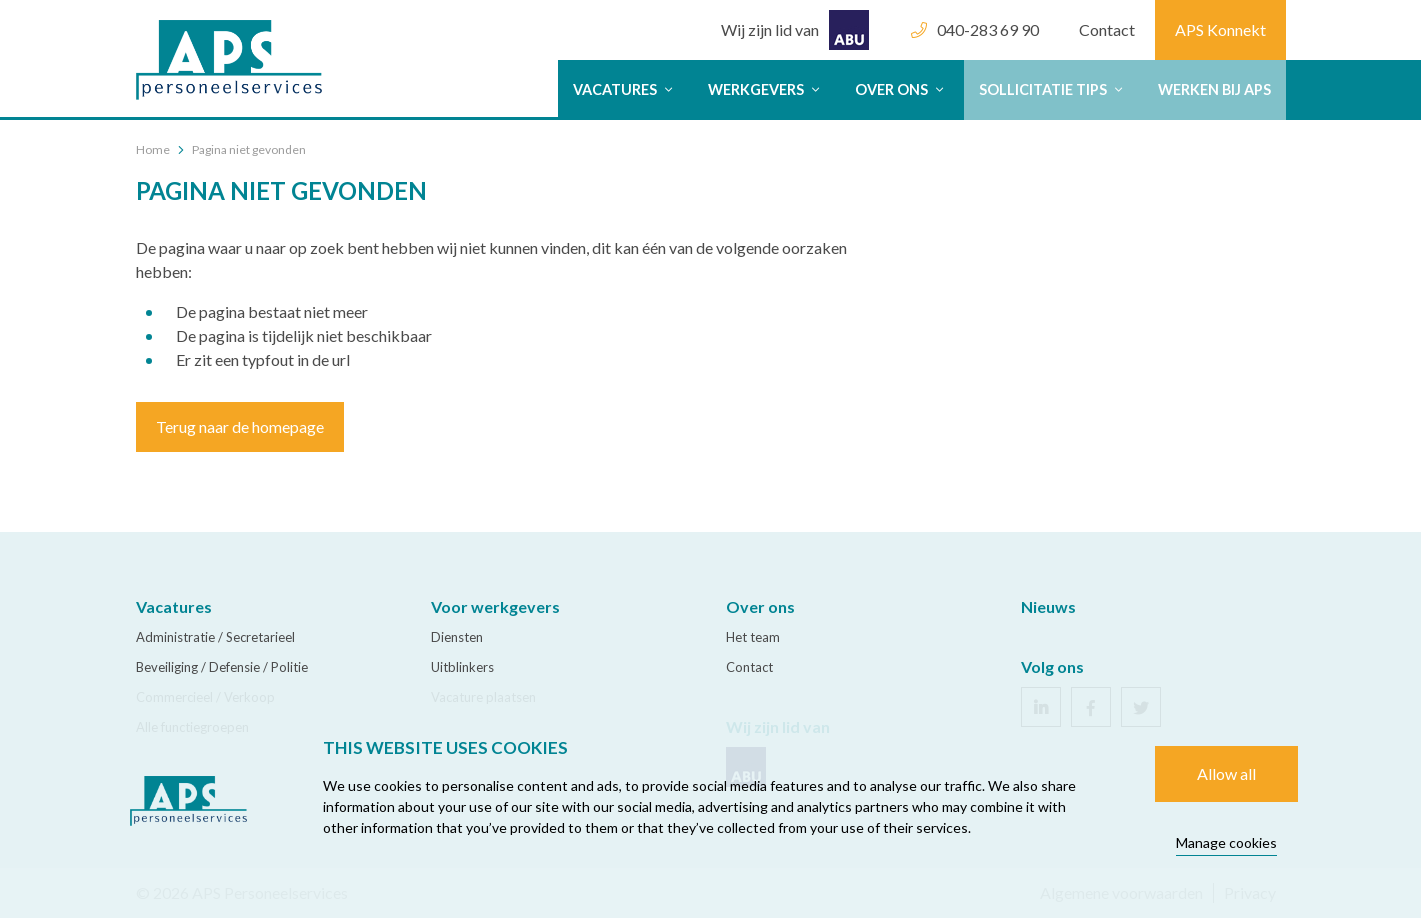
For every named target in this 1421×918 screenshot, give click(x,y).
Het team (753, 637)
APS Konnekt (1220, 29)
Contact (1107, 29)
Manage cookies (1226, 842)
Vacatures (625, 89)
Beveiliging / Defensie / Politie (222, 667)
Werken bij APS (1214, 89)
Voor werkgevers (495, 606)
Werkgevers (766, 89)
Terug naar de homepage (240, 426)
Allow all (1226, 773)
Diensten (457, 637)
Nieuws (1048, 606)
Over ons (902, 89)
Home (153, 149)
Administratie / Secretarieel (215, 637)
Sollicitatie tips (1053, 89)
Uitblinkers (462, 667)
